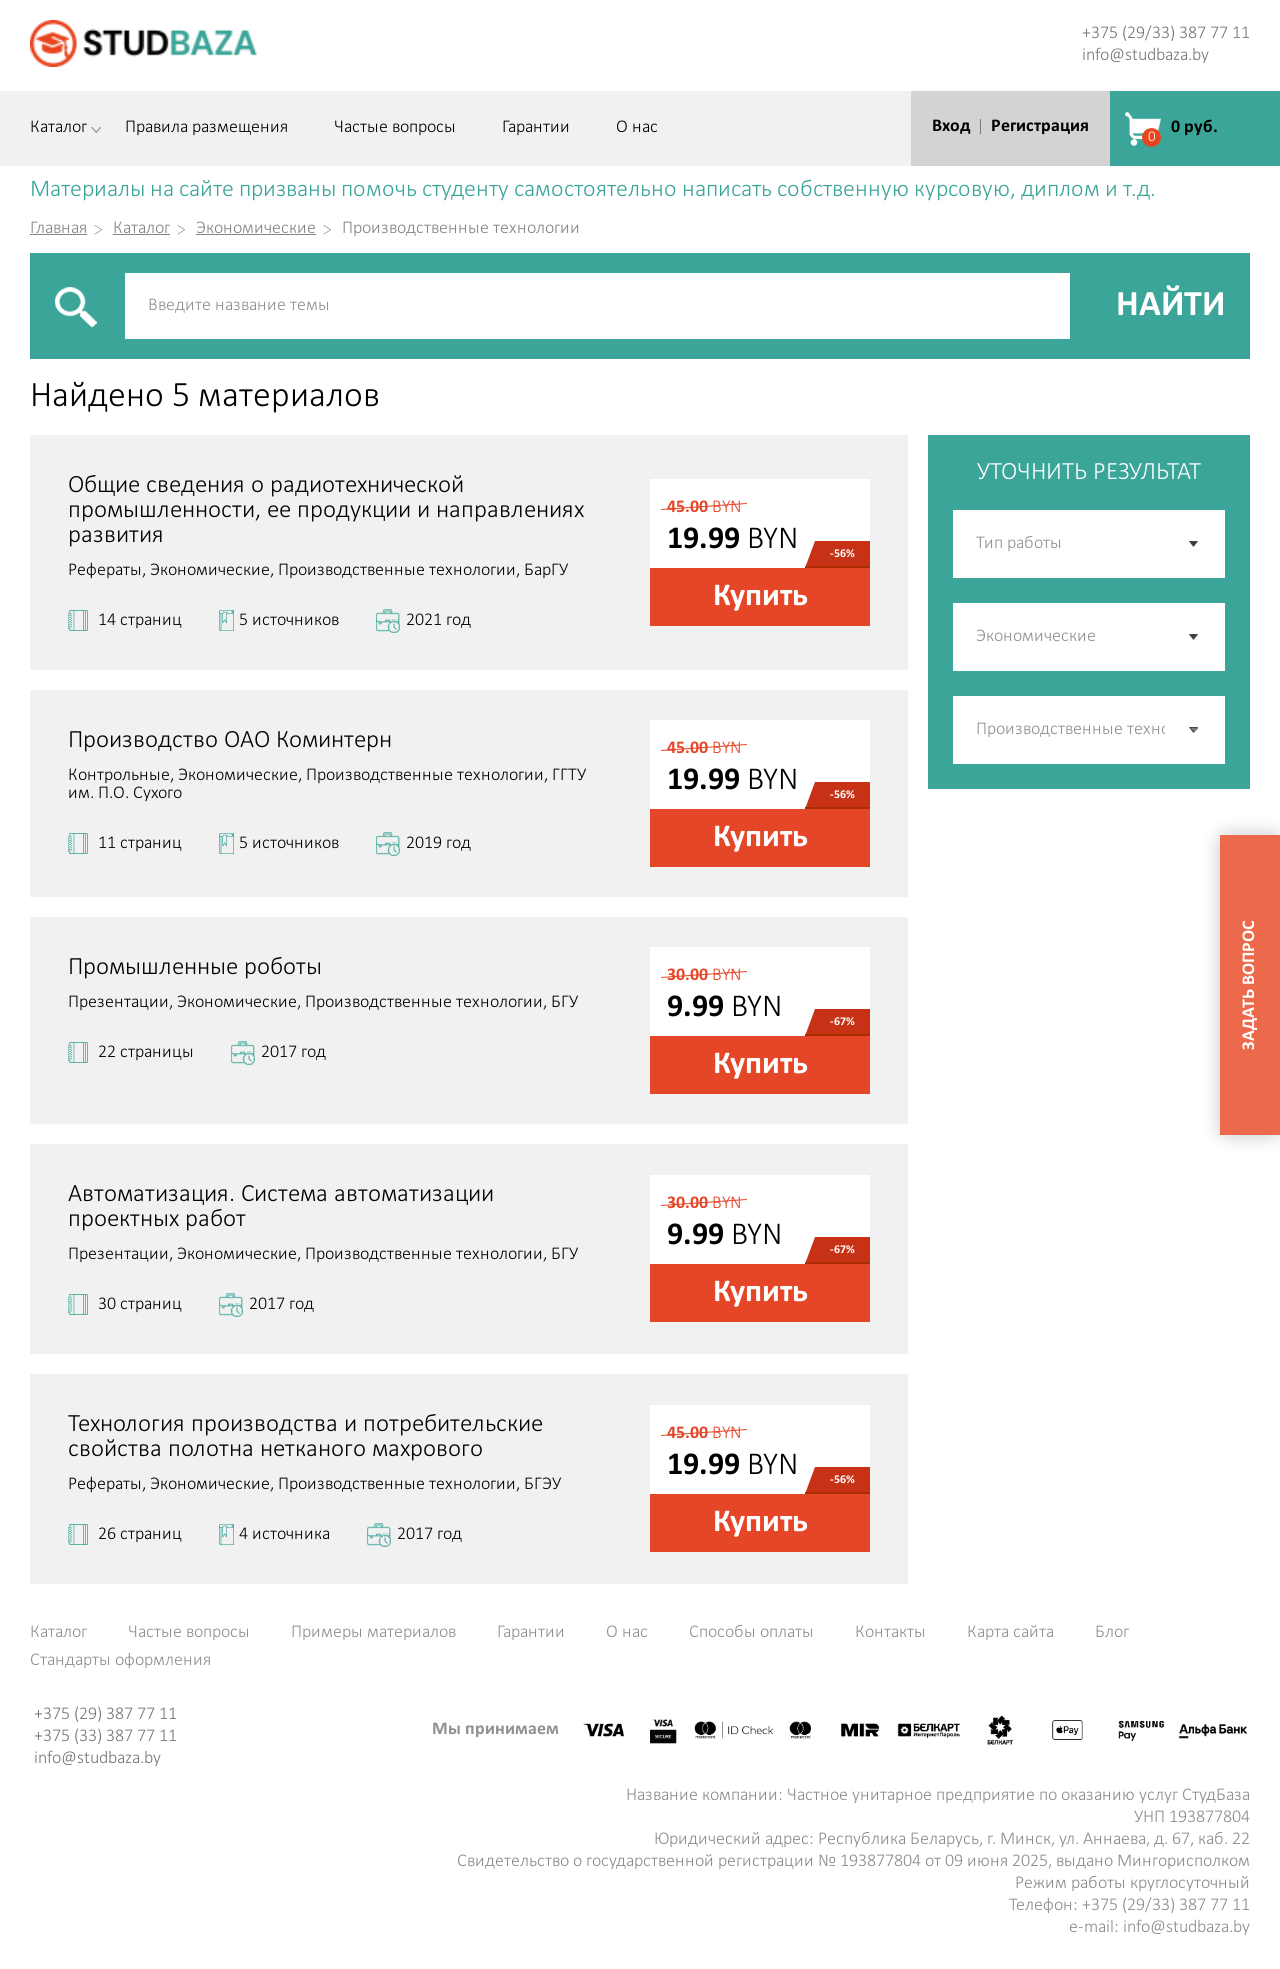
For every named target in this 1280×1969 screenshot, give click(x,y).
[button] (1195, 730)
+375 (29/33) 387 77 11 (1166, 33)
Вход (951, 126)
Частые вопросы (395, 128)
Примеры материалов (373, 1633)
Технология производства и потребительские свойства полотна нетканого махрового (305, 1437)
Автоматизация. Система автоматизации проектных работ (281, 1207)
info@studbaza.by (1145, 55)
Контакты (890, 1633)
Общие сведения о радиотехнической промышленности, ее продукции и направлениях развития (326, 510)
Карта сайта (1010, 1633)
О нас (637, 128)
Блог (1112, 1633)
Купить (760, 597)
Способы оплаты (751, 1633)
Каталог (58, 128)
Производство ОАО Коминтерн (230, 740)
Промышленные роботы (195, 967)
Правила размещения (206, 128)
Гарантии (536, 128)
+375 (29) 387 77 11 (105, 1714)
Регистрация (1040, 126)
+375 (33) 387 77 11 (105, 1736)
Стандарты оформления (120, 1661)
